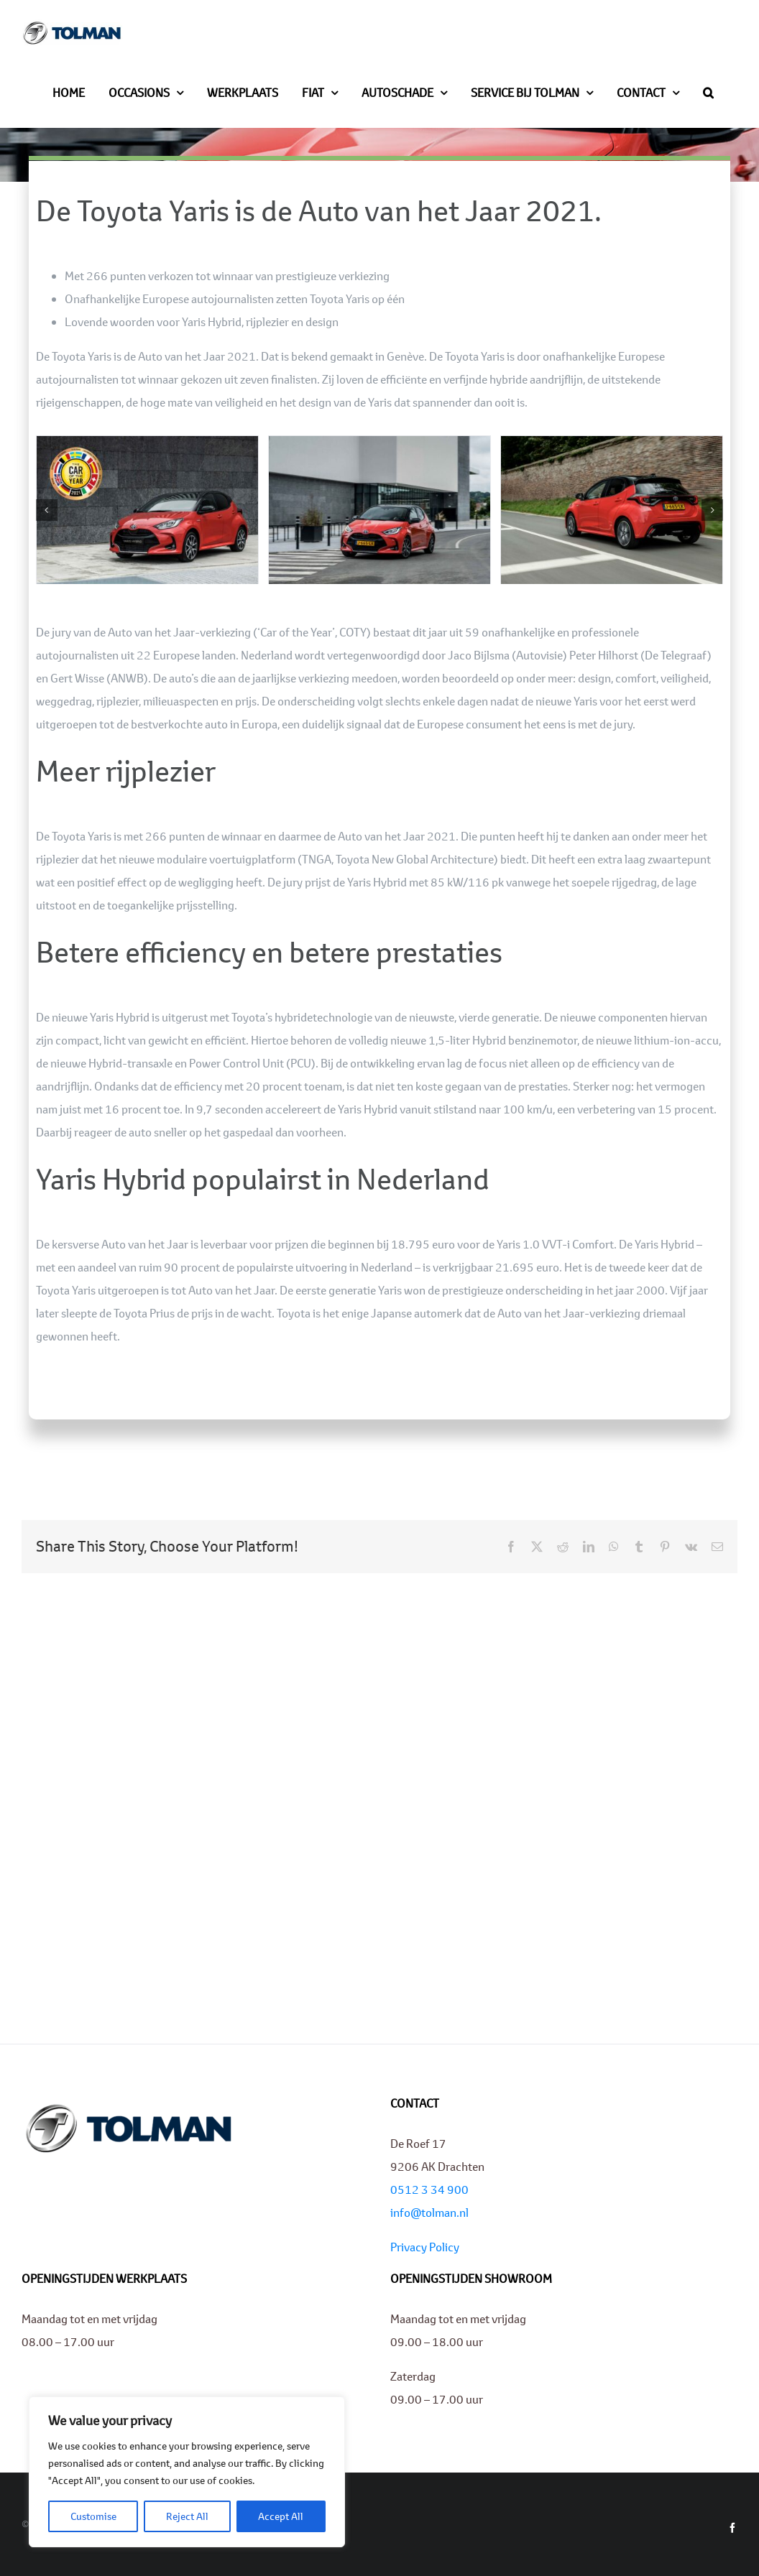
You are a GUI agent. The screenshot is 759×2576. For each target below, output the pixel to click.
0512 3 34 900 (429, 2189)
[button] (708, 91)
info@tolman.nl (429, 2212)
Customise (93, 2516)
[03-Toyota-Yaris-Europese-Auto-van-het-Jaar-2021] (611, 443)
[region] (187, 2471)
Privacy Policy (424, 2246)
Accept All (280, 2516)
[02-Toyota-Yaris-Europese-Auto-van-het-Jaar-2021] (379, 443)
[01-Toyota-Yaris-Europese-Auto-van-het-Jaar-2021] (147, 443)
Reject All (187, 2516)
